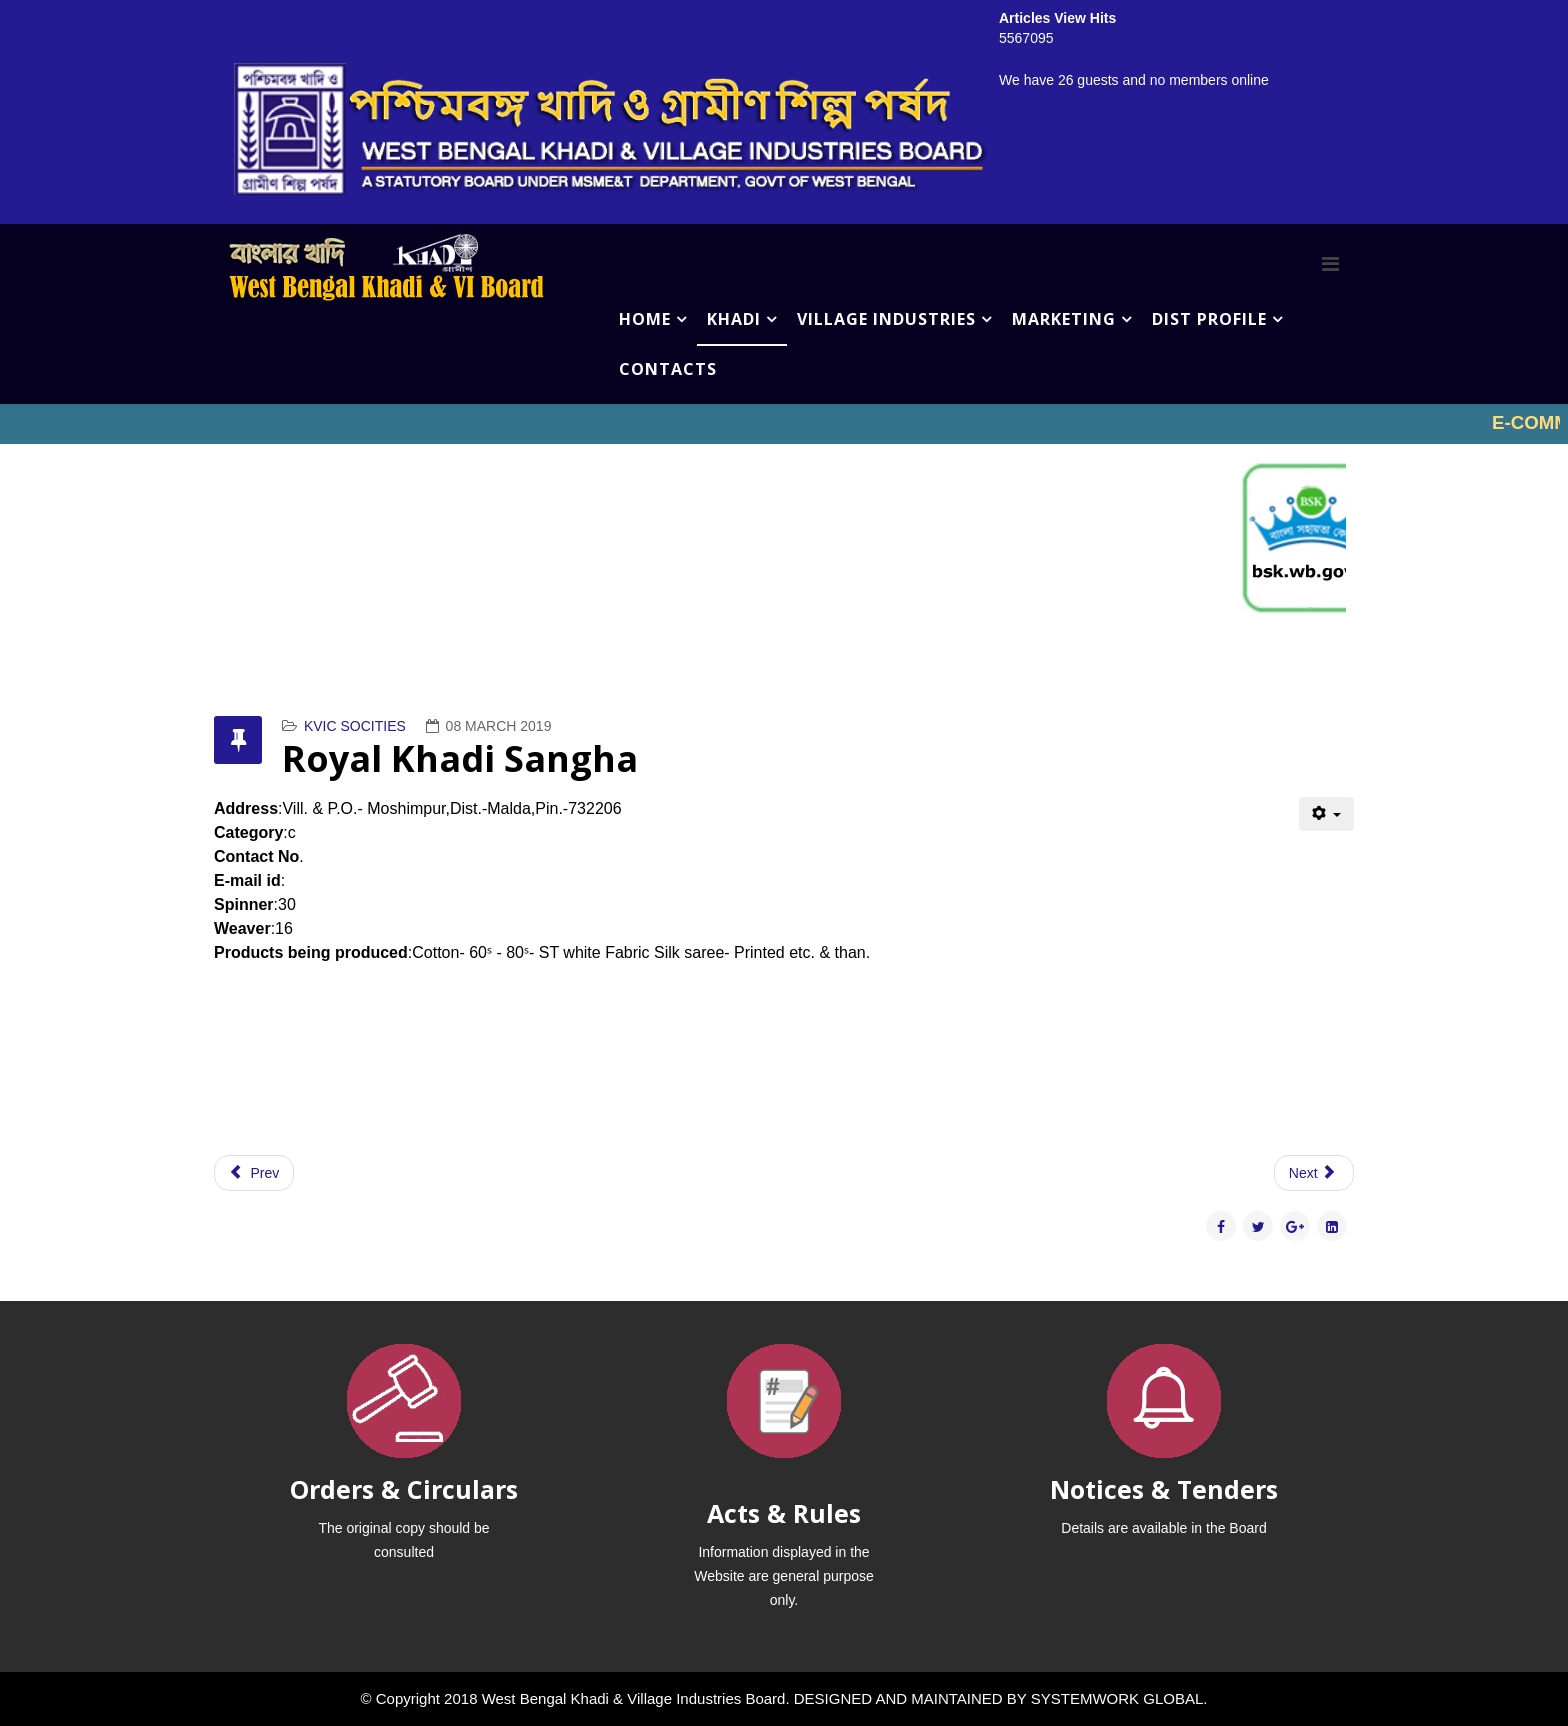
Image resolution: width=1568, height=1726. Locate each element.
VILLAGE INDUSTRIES (886, 319)
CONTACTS (668, 369)
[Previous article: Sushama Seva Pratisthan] (254, 1173)
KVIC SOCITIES (355, 726)
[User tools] (1326, 814)
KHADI (734, 319)
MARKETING (1064, 319)
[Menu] (1330, 264)
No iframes (784, 424)
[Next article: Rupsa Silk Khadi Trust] (1314, 1173)
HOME (645, 319)
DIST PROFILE (1209, 319)
